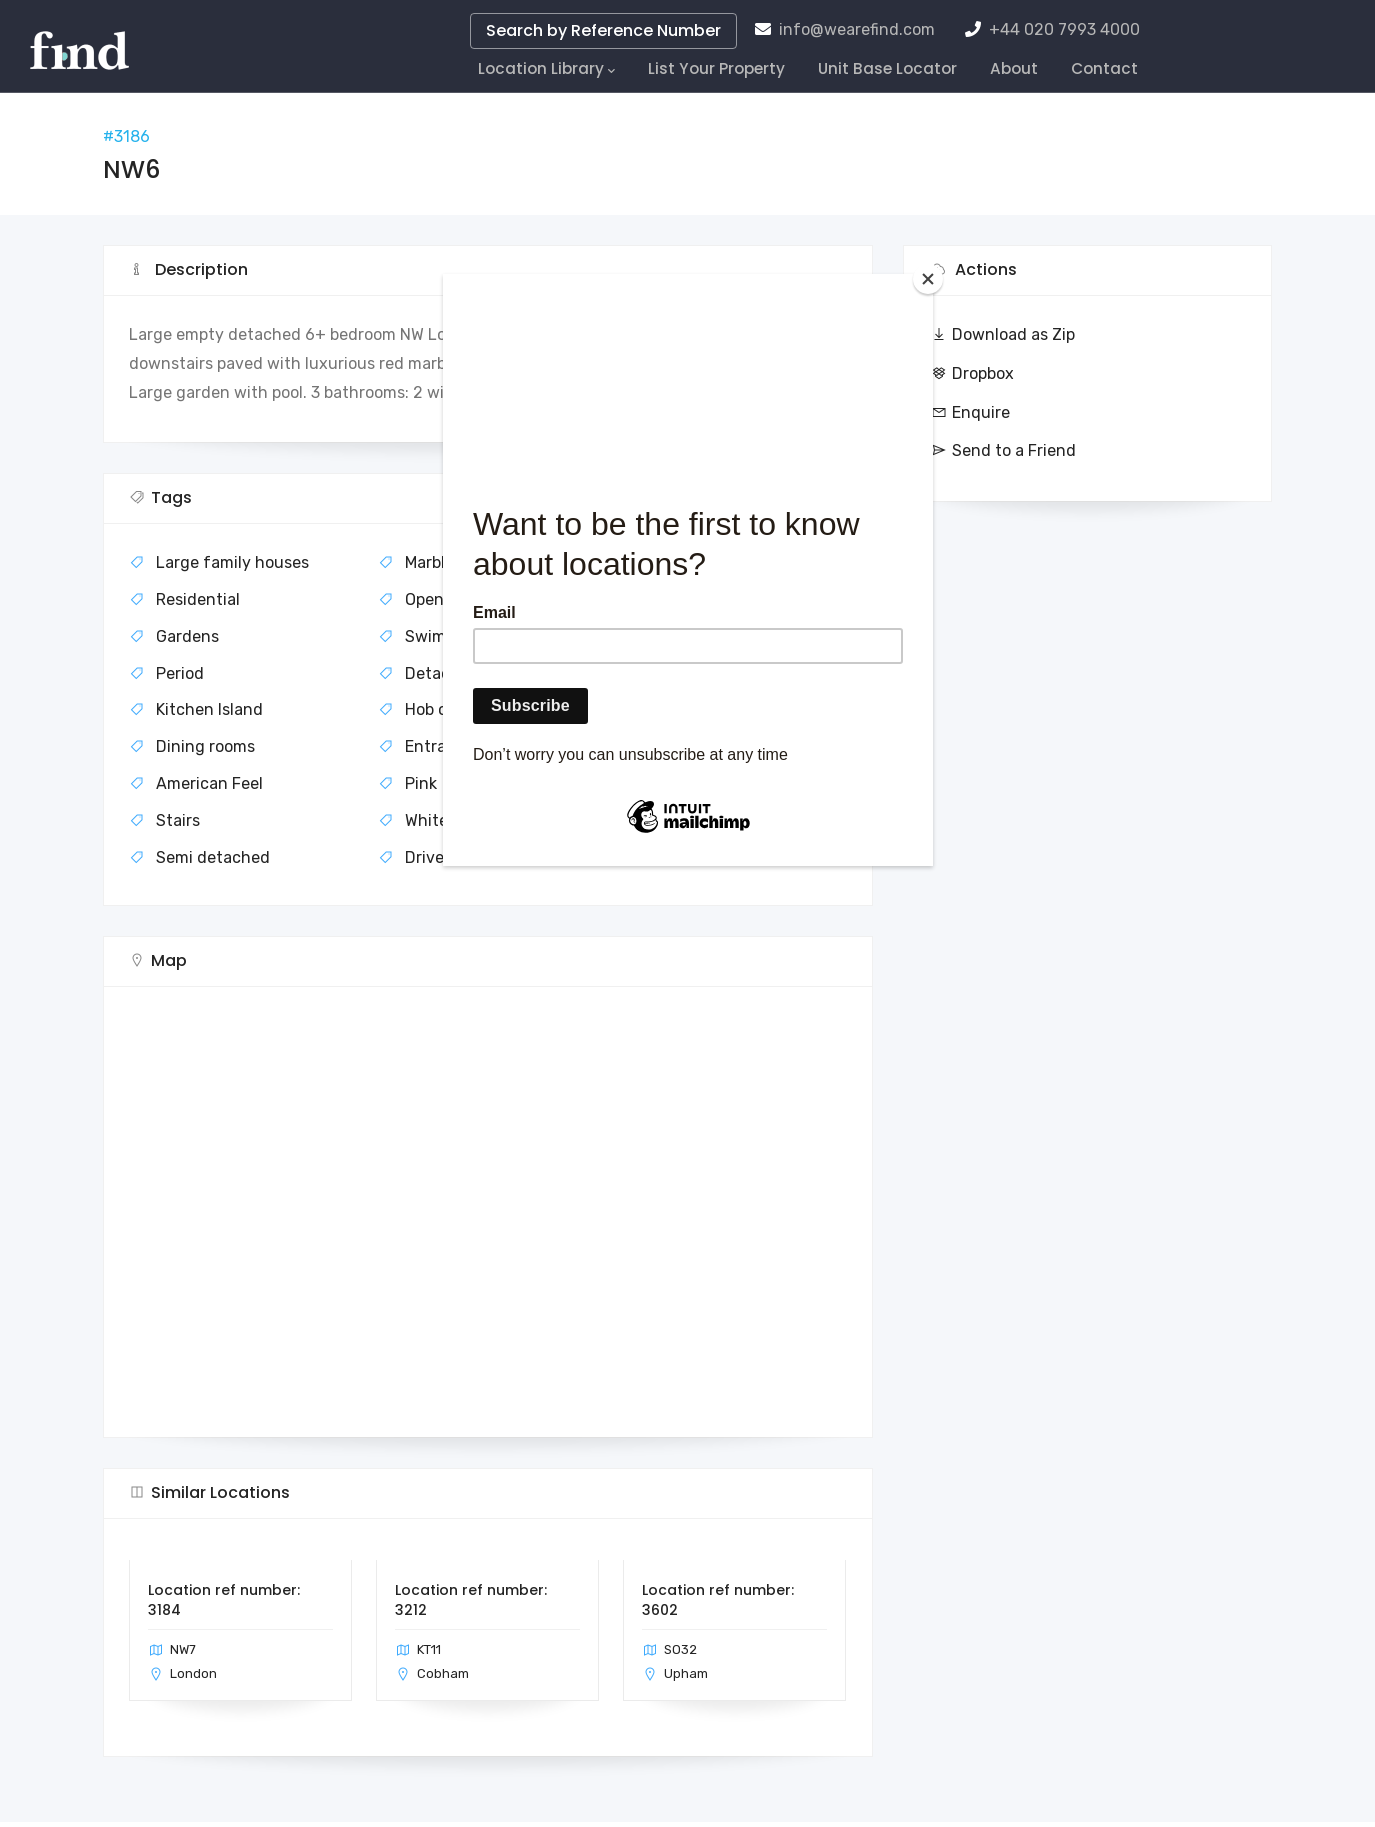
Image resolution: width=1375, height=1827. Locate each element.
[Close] (928, 279)
